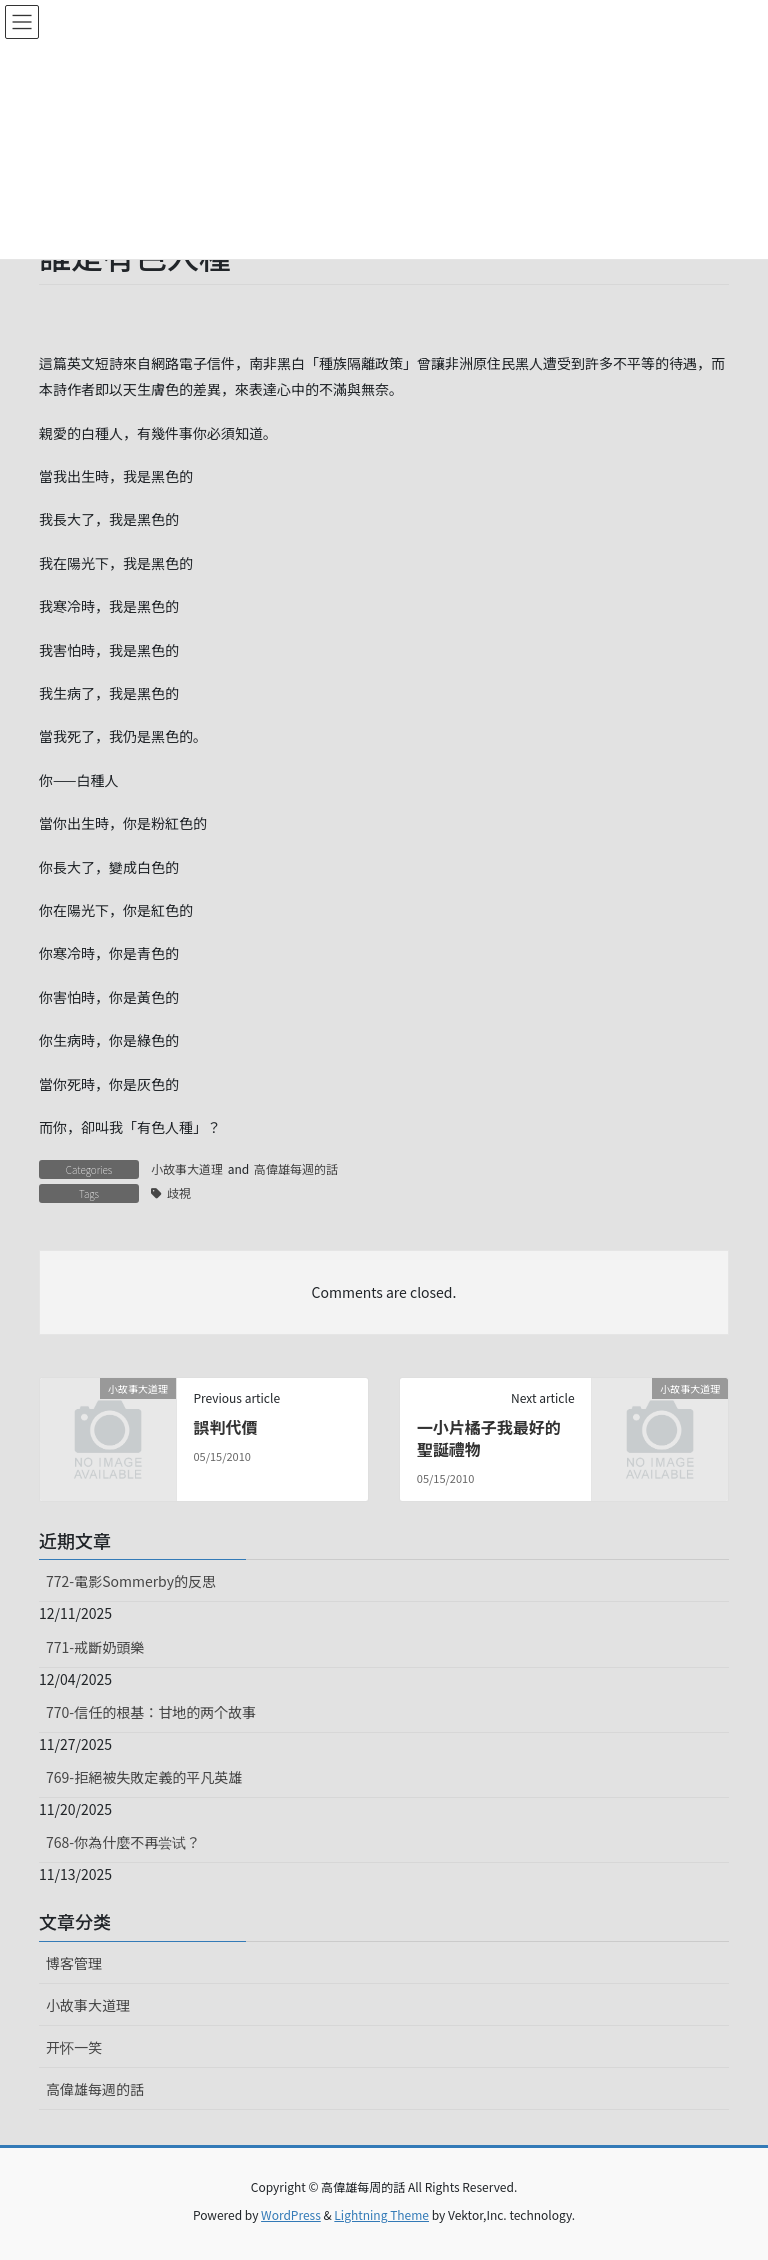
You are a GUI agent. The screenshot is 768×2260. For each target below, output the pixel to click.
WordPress (291, 2214)
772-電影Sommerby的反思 (131, 1581)
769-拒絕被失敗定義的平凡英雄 (144, 1777)
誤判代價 (225, 1427)
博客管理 (74, 1963)
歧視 (179, 1192)
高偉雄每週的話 (296, 1168)
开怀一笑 (74, 2047)
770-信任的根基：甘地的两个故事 (151, 1712)
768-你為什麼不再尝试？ (123, 1842)
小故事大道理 (187, 1168)
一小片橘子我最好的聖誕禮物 (489, 1438)
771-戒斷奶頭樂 (95, 1647)
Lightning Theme (381, 2214)
